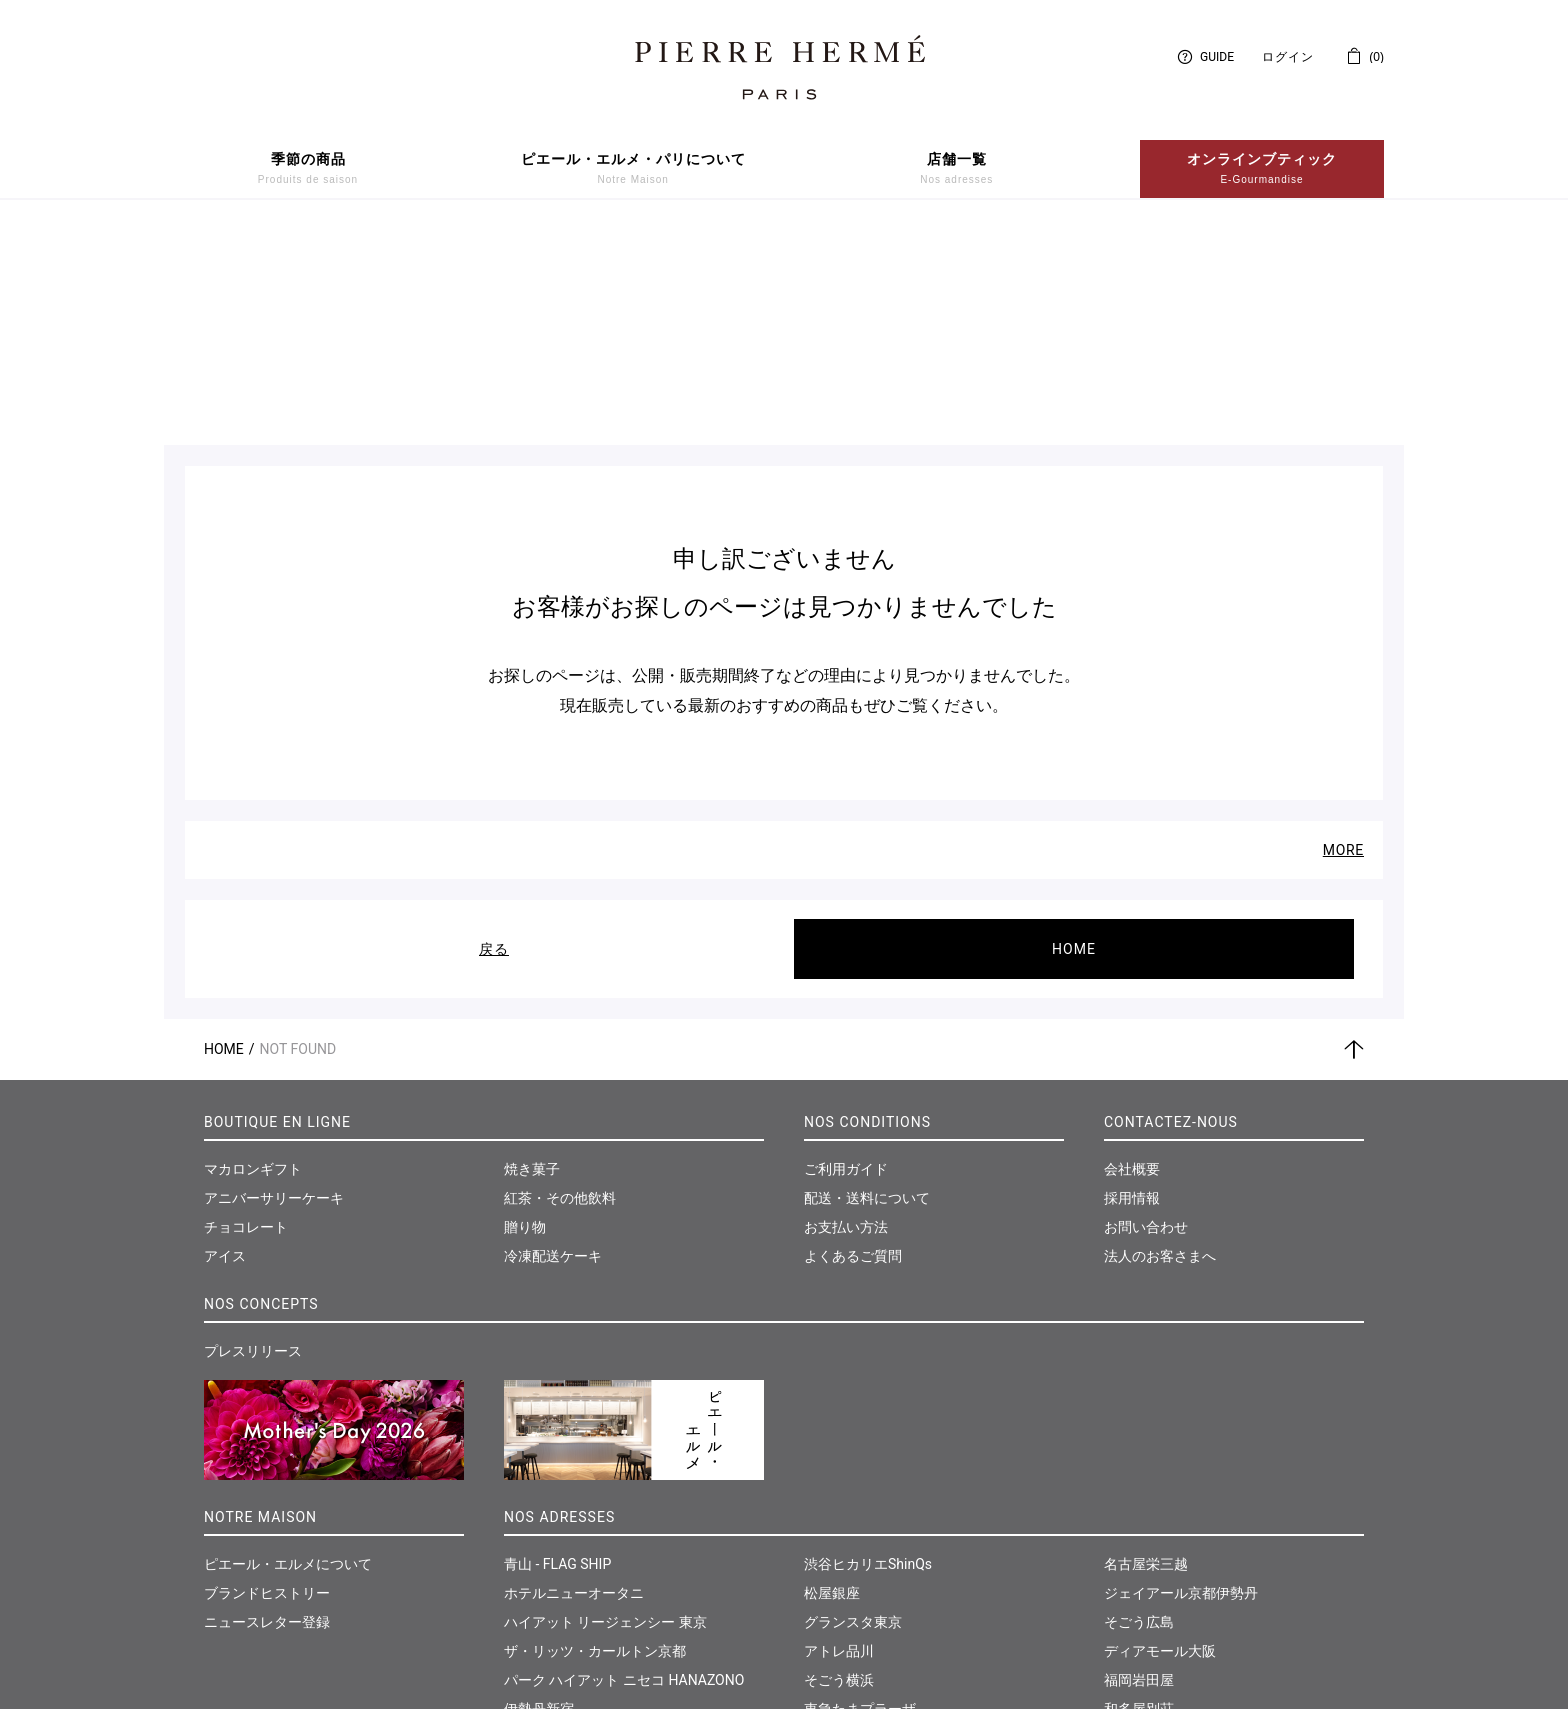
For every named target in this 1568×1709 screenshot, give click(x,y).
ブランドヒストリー (267, 1378)
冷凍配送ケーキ (553, 1041)
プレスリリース (253, 1136)
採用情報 (1132, 983)
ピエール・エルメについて (288, 1349)
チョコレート (246, 1012)
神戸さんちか (846, 1581)
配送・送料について (867, 983)
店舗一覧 (956, 169)
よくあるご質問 (853, 1041)
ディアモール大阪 (1160, 1436)
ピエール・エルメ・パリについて (633, 169)
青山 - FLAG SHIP (557, 1349)
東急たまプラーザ (860, 1494)
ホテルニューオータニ (574, 1378)
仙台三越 (1132, 1523)
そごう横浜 (839, 1465)
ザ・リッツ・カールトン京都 (595, 1436)
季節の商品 (308, 169)
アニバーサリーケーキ (274, 983)
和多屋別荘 (1139, 1494)
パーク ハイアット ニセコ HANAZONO (624, 1465)
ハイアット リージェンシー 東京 (605, 1407)
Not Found (298, 834)
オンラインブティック (1262, 169)
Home (224, 834)
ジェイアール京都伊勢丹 (1181, 1378)
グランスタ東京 (853, 1407)
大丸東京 (532, 1552)
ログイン (1288, 57)
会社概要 (1132, 954)
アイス (225, 1041)
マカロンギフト (253, 954)
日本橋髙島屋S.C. (558, 1523)
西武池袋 (532, 1581)
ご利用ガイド (846, 954)
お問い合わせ (1146, 1012)
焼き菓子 (532, 954)
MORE (1343, 635)
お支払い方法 (846, 1012)
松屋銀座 (832, 1378)
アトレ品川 (839, 1436)
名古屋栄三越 (1146, 1349)
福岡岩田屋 (1139, 1465)
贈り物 (525, 1012)
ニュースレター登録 (267, 1407)
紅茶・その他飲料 (560, 983)
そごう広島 (1139, 1407)
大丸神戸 (832, 1552)
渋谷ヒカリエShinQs (868, 1349)
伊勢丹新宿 (539, 1494)
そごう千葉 (839, 1523)
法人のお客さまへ (1160, 1041)
